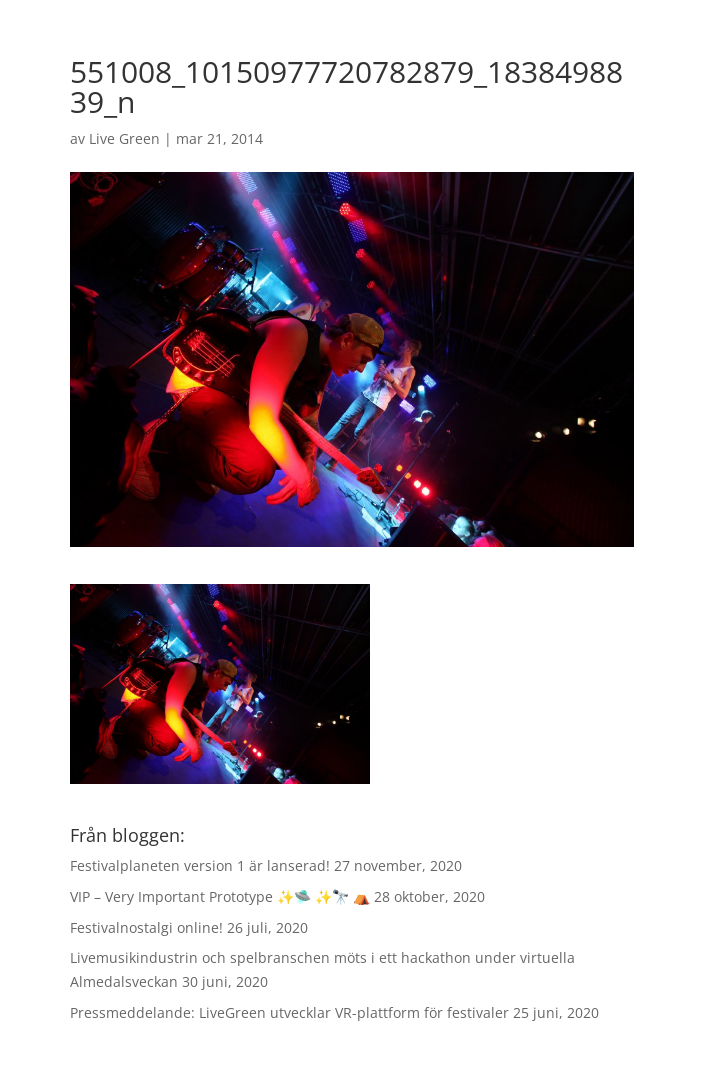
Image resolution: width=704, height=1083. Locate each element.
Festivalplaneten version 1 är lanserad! (200, 865)
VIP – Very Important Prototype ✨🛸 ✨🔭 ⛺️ (220, 896)
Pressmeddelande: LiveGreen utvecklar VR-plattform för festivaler (289, 1012)
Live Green (124, 138)
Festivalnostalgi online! (146, 927)
